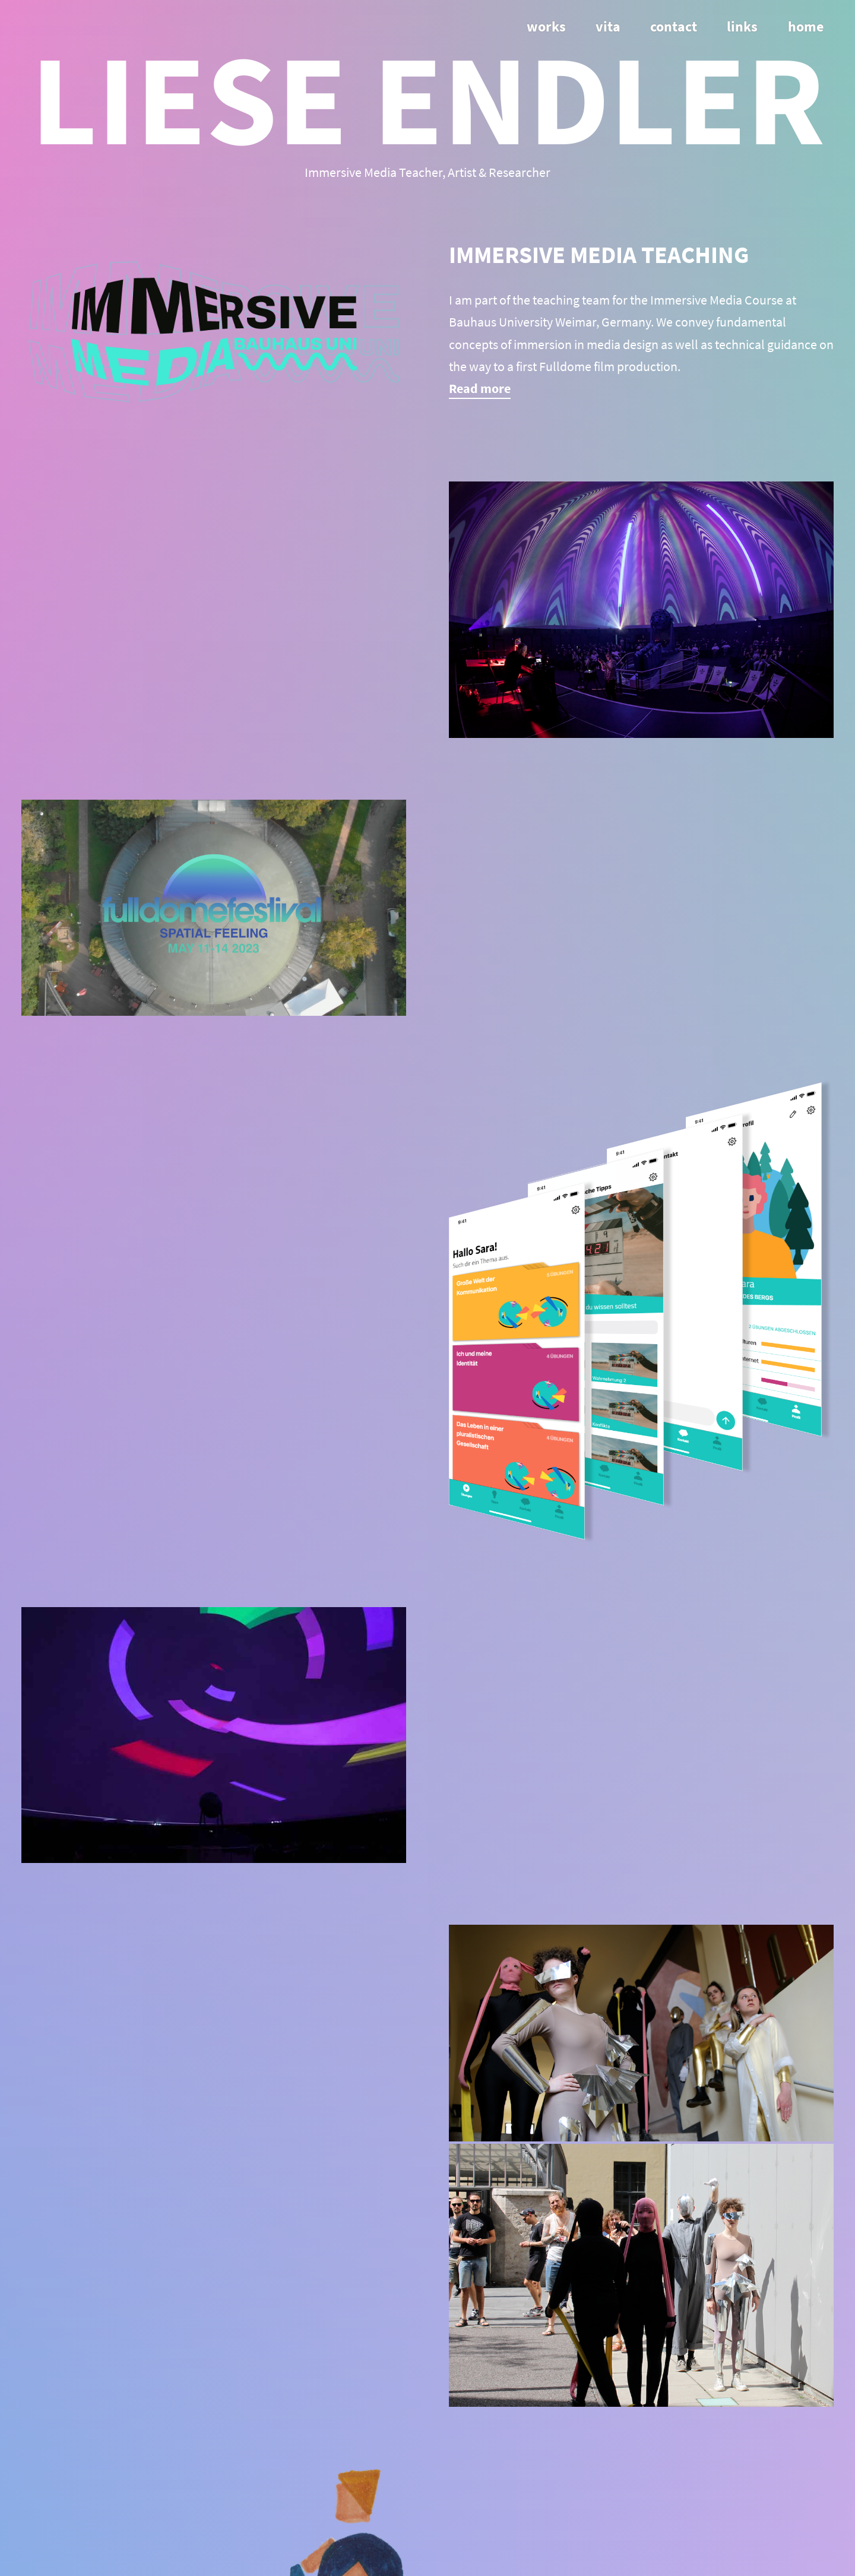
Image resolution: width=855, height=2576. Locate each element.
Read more (480, 388)
